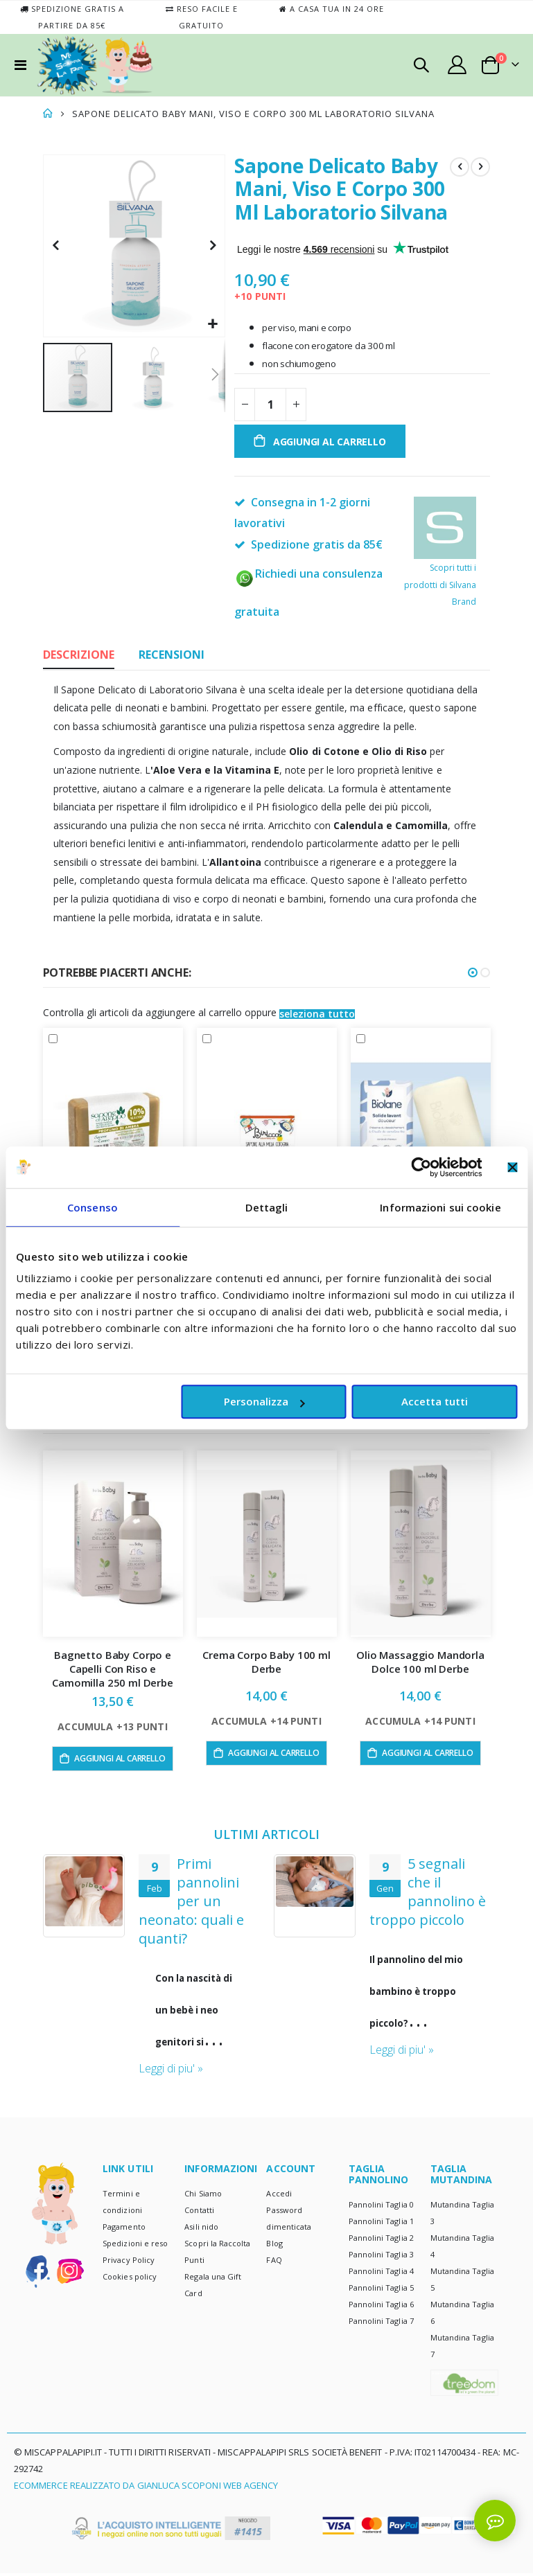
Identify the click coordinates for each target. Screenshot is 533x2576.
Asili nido (201, 2230)
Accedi (278, 2197)
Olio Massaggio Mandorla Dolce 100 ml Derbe (420, 1662)
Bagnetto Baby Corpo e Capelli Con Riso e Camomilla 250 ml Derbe (112, 1670)
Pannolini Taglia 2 (381, 2240)
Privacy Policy (129, 2263)
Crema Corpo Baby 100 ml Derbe (266, 1662)
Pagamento (124, 2230)
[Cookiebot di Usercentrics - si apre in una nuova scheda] (421, 1167)
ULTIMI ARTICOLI (266, 1835)
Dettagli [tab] (266, 1207)
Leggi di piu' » (171, 2051)
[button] (212, 324)
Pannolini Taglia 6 (381, 2307)
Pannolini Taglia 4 (381, 2273)
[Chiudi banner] (512, 1167)
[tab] (78, 656)
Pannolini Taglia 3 (381, 2257)
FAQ (273, 2263)
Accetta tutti (434, 1401)
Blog (274, 2246)
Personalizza (264, 1401)
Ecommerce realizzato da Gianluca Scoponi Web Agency (146, 2488)
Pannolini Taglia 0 (381, 2207)
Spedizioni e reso (135, 2246)
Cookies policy (130, 2280)
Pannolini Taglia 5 (381, 2290)
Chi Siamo (203, 2197)
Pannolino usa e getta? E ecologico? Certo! (197, 1892)
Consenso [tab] (92, 1207)
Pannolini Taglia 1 (381, 2224)
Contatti (199, 2213)
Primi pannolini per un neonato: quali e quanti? (422, 1901)
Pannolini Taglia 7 (381, 2323)
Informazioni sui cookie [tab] (440, 1207)
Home (48, 113)
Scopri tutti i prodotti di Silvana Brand (440, 563)
